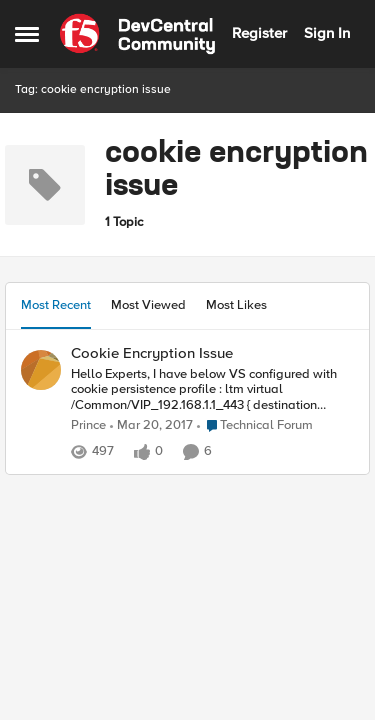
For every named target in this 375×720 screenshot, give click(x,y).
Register (259, 33)
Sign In (327, 33)
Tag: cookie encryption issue (93, 89)
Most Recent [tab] (56, 305)
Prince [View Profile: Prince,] (88, 425)
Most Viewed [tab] (148, 305)
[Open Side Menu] (27, 34)
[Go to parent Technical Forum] (255, 426)
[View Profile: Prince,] (41, 370)
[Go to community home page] (137, 34)
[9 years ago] (151, 426)
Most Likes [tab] (236, 305)
